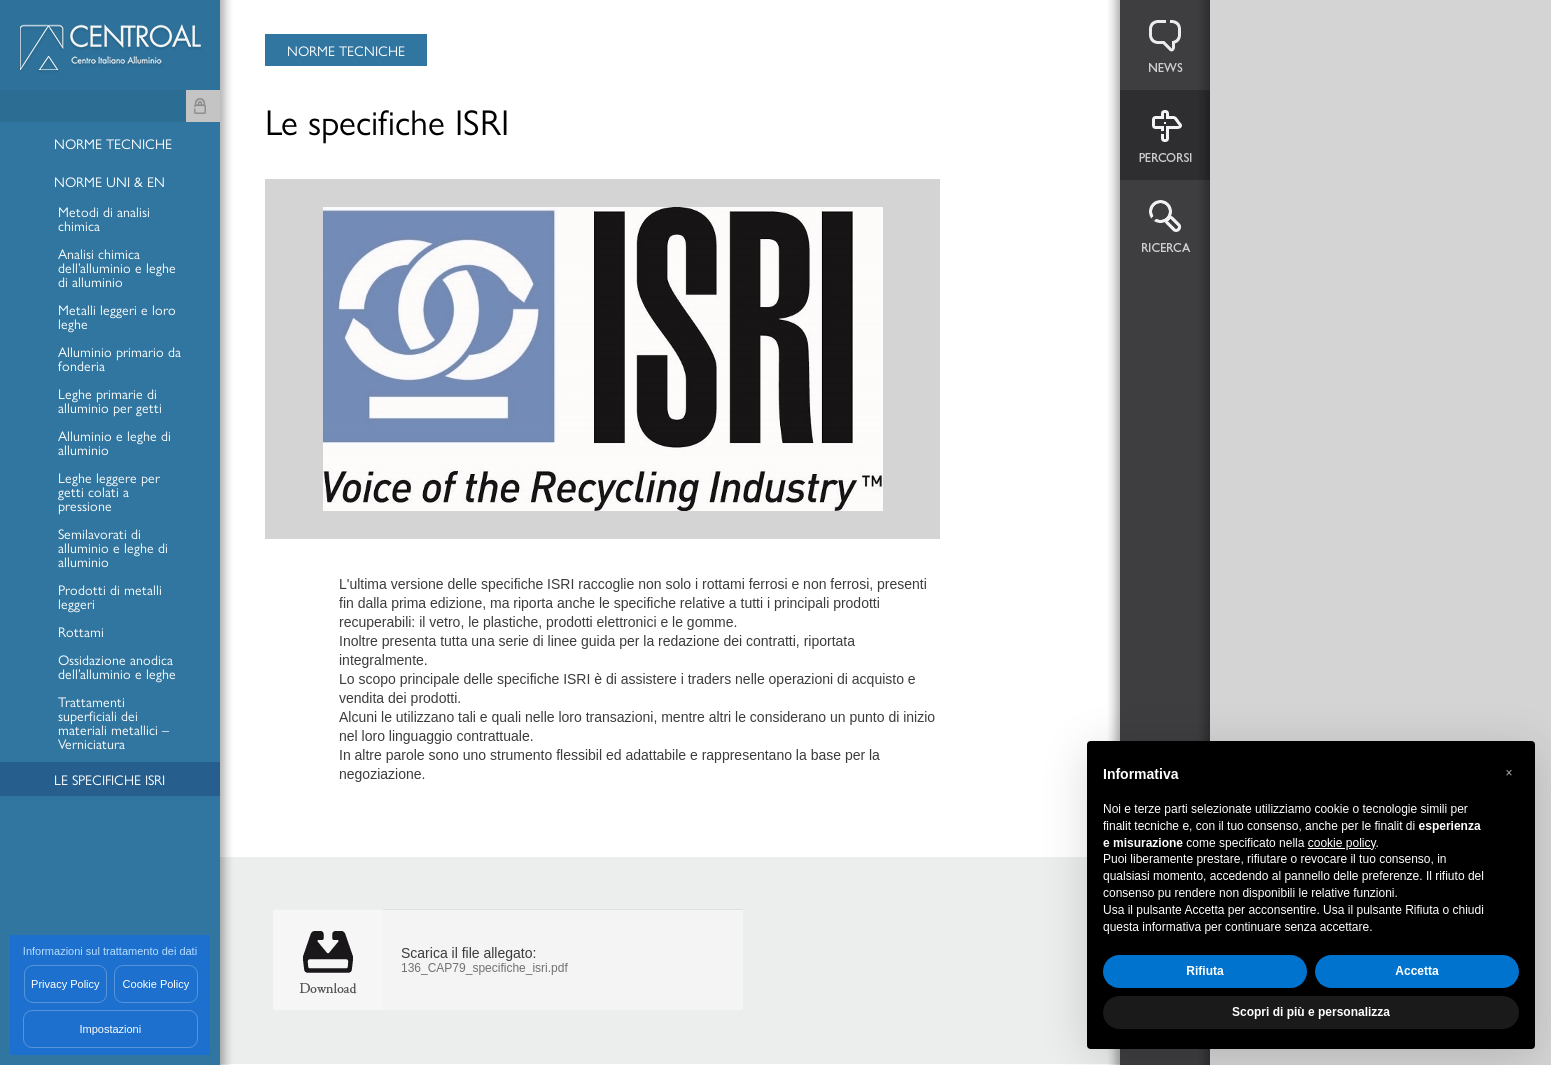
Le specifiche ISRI (109, 780)
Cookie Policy (156, 984)
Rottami (81, 632)
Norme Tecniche (113, 144)
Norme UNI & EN (109, 182)
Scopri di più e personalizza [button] (1311, 1012)
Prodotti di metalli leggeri (110, 597)
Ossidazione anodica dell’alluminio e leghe (117, 667)
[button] (1509, 773)
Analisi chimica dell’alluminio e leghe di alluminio (117, 268)
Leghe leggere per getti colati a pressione (109, 492)
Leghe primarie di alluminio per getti (110, 401)
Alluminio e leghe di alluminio (114, 443)
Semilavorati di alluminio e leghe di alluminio (113, 548)
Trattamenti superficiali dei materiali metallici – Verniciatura (113, 723)
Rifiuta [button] (1204, 971)
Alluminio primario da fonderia (119, 359)
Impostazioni (110, 1029)
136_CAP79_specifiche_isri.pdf (484, 968)
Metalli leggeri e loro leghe (117, 317)
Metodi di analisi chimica (104, 219)
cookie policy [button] (1342, 843)
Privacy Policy (65, 984)
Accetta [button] (1416, 971)
